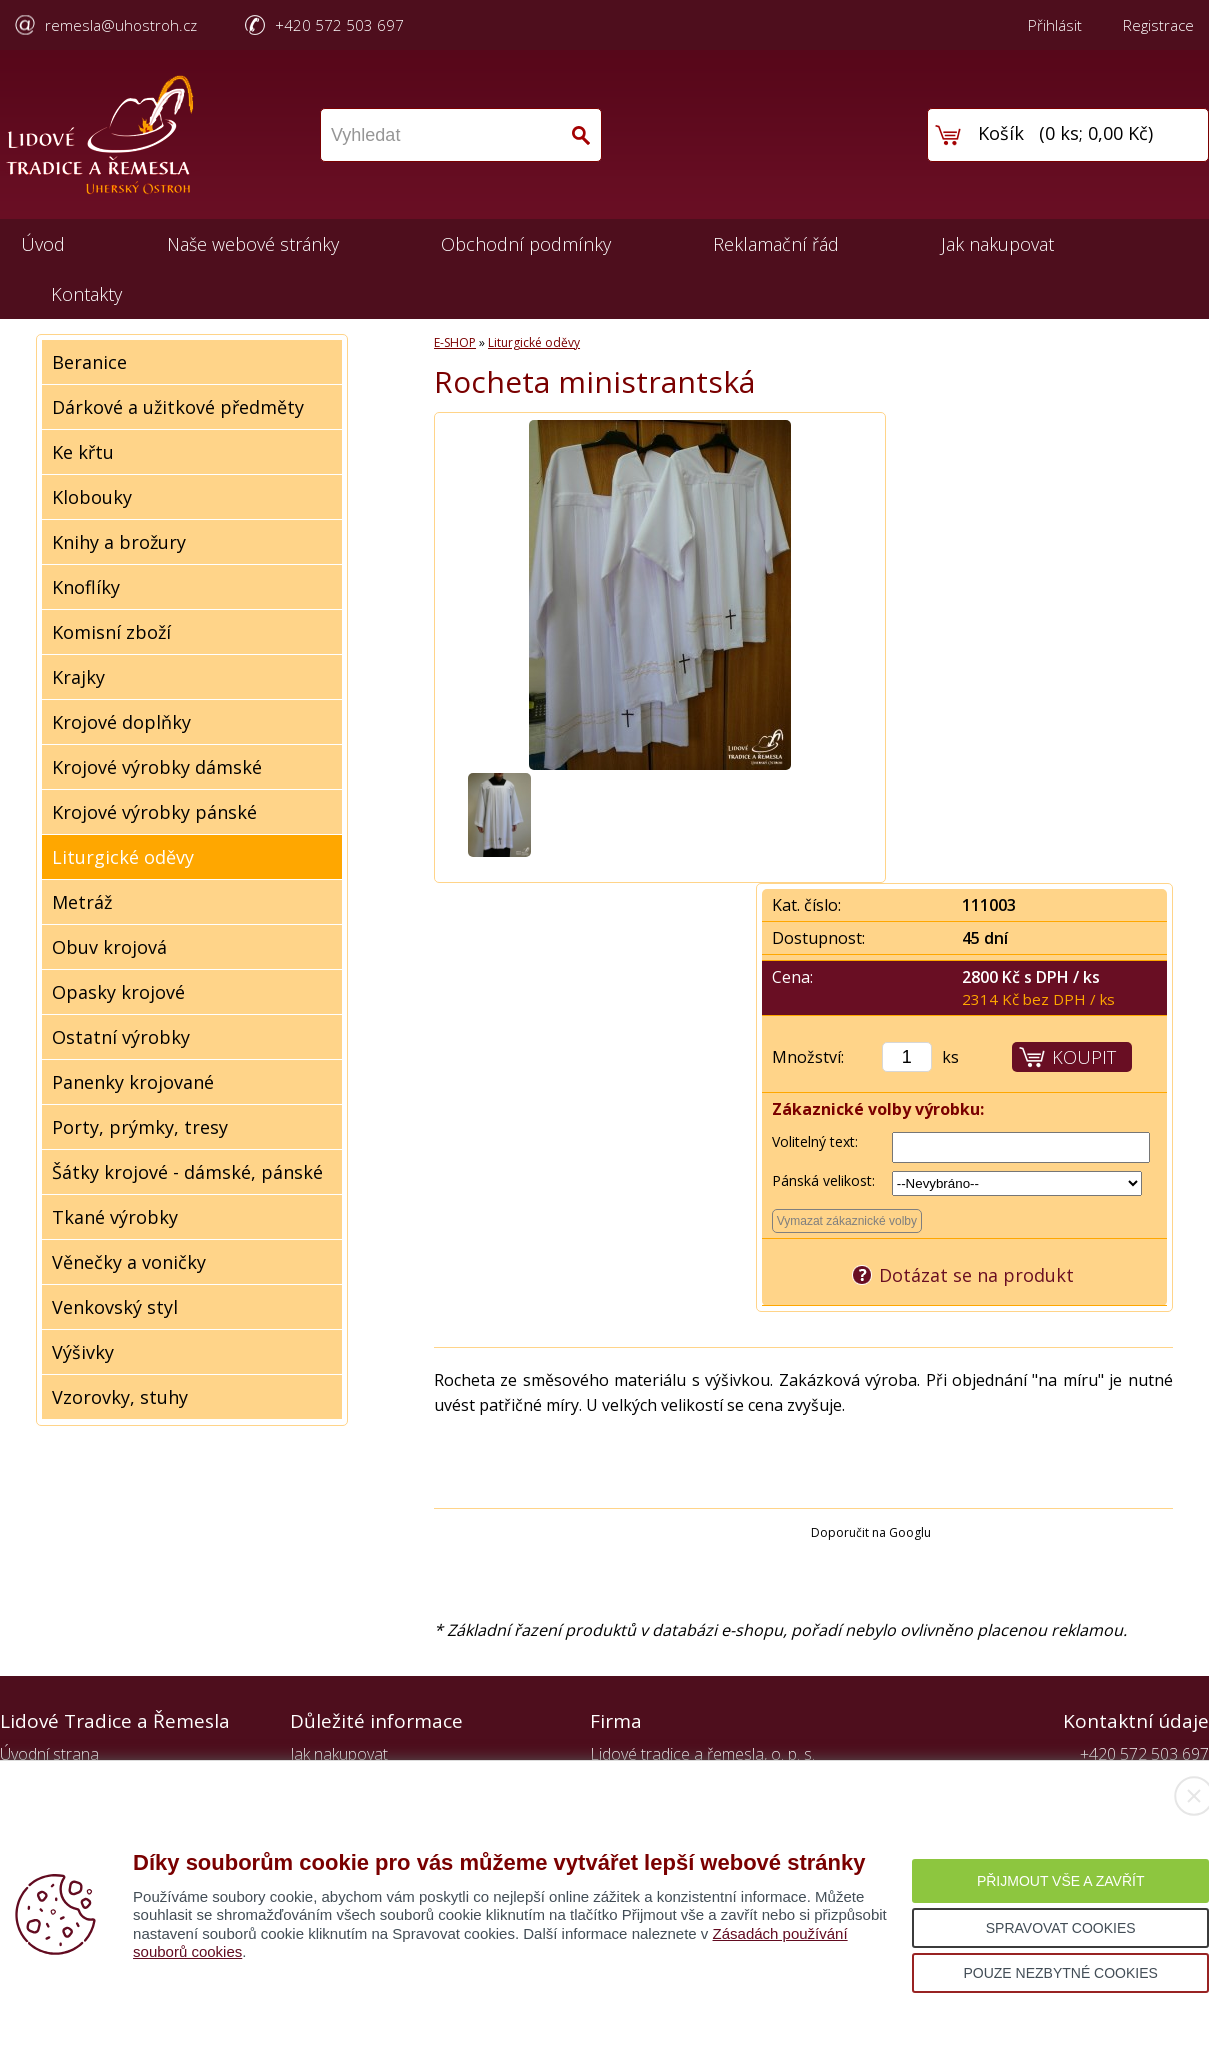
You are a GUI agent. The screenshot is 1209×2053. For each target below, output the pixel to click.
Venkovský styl (115, 1307)
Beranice (89, 362)
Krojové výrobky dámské (157, 767)
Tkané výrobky (115, 1217)
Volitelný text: (815, 1141)
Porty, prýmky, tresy (140, 1127)
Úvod (43, 244)
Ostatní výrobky (121, 1037)
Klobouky (92, 497)
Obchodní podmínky (526, 244)
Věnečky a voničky (129, 1262)
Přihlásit (1055, 25)
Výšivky (83, 1352)
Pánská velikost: (823, 1180)
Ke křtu (83, 452)
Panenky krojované (133, 1082)
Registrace (1158, 25)
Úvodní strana (49, 1754)
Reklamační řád (776, 244)
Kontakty (86, 294)
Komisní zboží (111, 632)
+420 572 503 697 (339, 25)
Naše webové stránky (253, 244)
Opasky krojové (118, 992)
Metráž (82, 902)
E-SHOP (455, 342)
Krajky (78, 677)
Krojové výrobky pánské (154, 812)
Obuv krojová (109, 947)
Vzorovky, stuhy (120, 1397)
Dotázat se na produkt (976, 1275)
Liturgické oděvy (123, 857)
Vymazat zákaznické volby (847, 1221)
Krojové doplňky (121, 722)
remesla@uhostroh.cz (121, 25)
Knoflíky (86, 587)
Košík (1001, 133)
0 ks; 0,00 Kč (1096, 133)
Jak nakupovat (997, 244)
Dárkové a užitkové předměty (178, 407)
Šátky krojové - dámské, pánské (187, 1172)
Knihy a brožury (119, 542)
